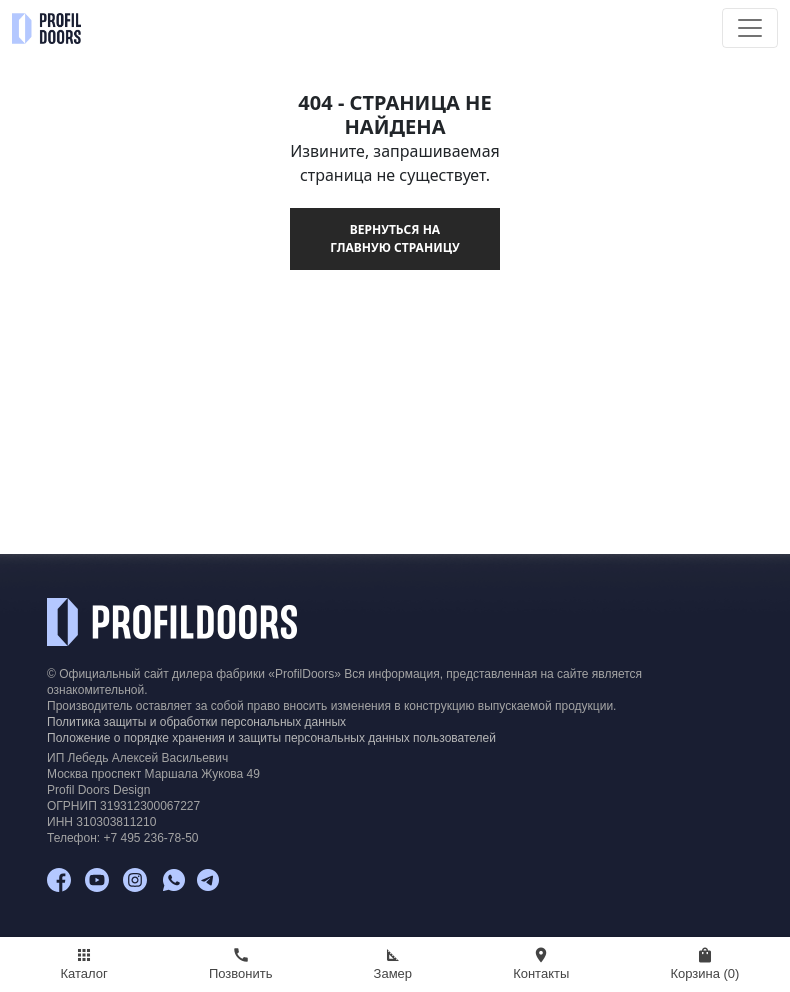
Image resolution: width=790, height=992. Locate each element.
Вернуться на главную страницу (394, 238)
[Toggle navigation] (750, 28)
